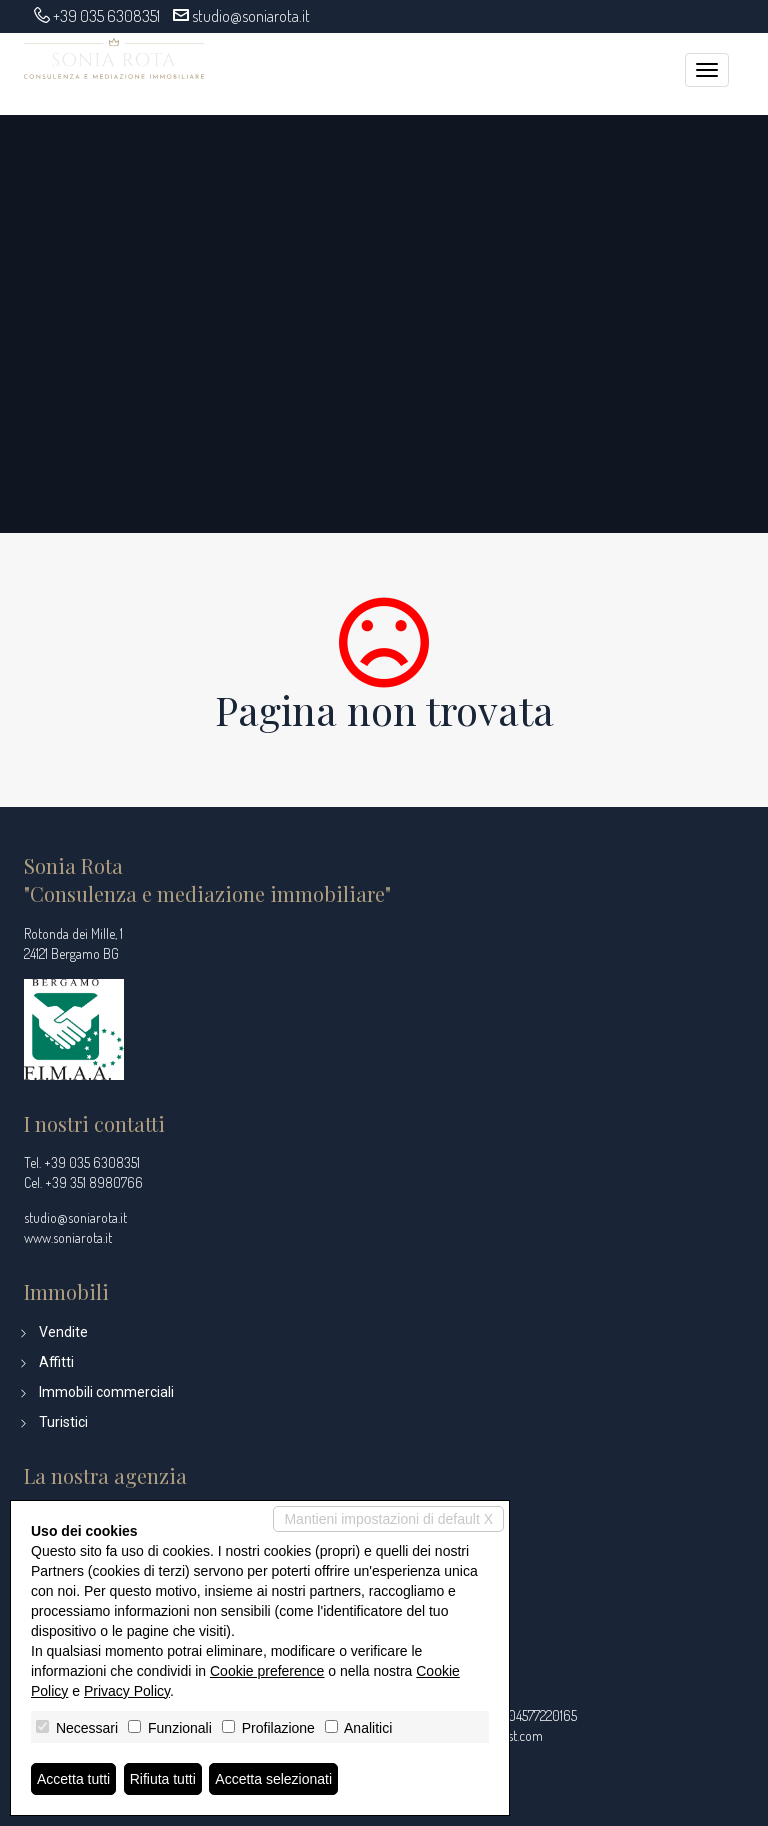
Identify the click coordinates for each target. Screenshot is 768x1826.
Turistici (63, 1422)
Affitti (56, 1362)
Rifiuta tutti (163, 1779)
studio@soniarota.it (251, 16)
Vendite (63, 1332)
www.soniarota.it (68, 1237)
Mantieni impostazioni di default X (388, 1519)
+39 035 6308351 (106, 16)
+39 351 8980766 (94, 1182)
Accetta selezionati (273, 1779)
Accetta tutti (73, 1779)
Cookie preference (267, 1671)
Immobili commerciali (106, 1392)
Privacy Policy (127, 1691)
